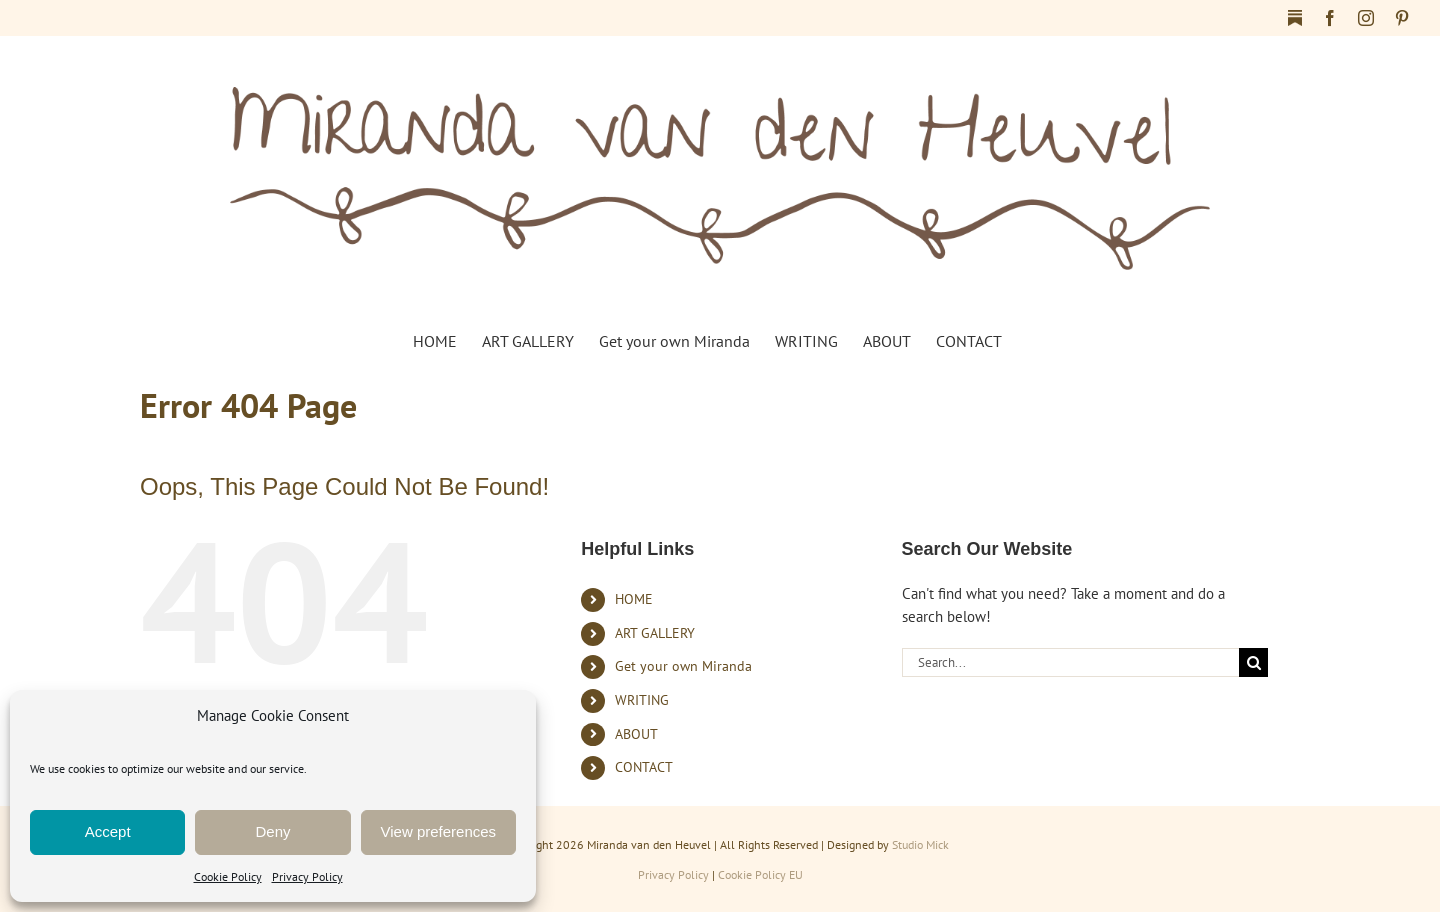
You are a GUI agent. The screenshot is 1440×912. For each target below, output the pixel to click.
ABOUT (636, 734)
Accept (108, 831)
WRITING (642, 700)
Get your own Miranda (683, 666)
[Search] (1253, 662)
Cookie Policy (228, 876)
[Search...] (1071, 662)
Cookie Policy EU (760, 874)
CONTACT (644, 767)
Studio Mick (920, 844)
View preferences (439, 831)
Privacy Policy (307, 876)
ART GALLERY (655, 633)
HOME (634, 599)
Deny (272, 831)
